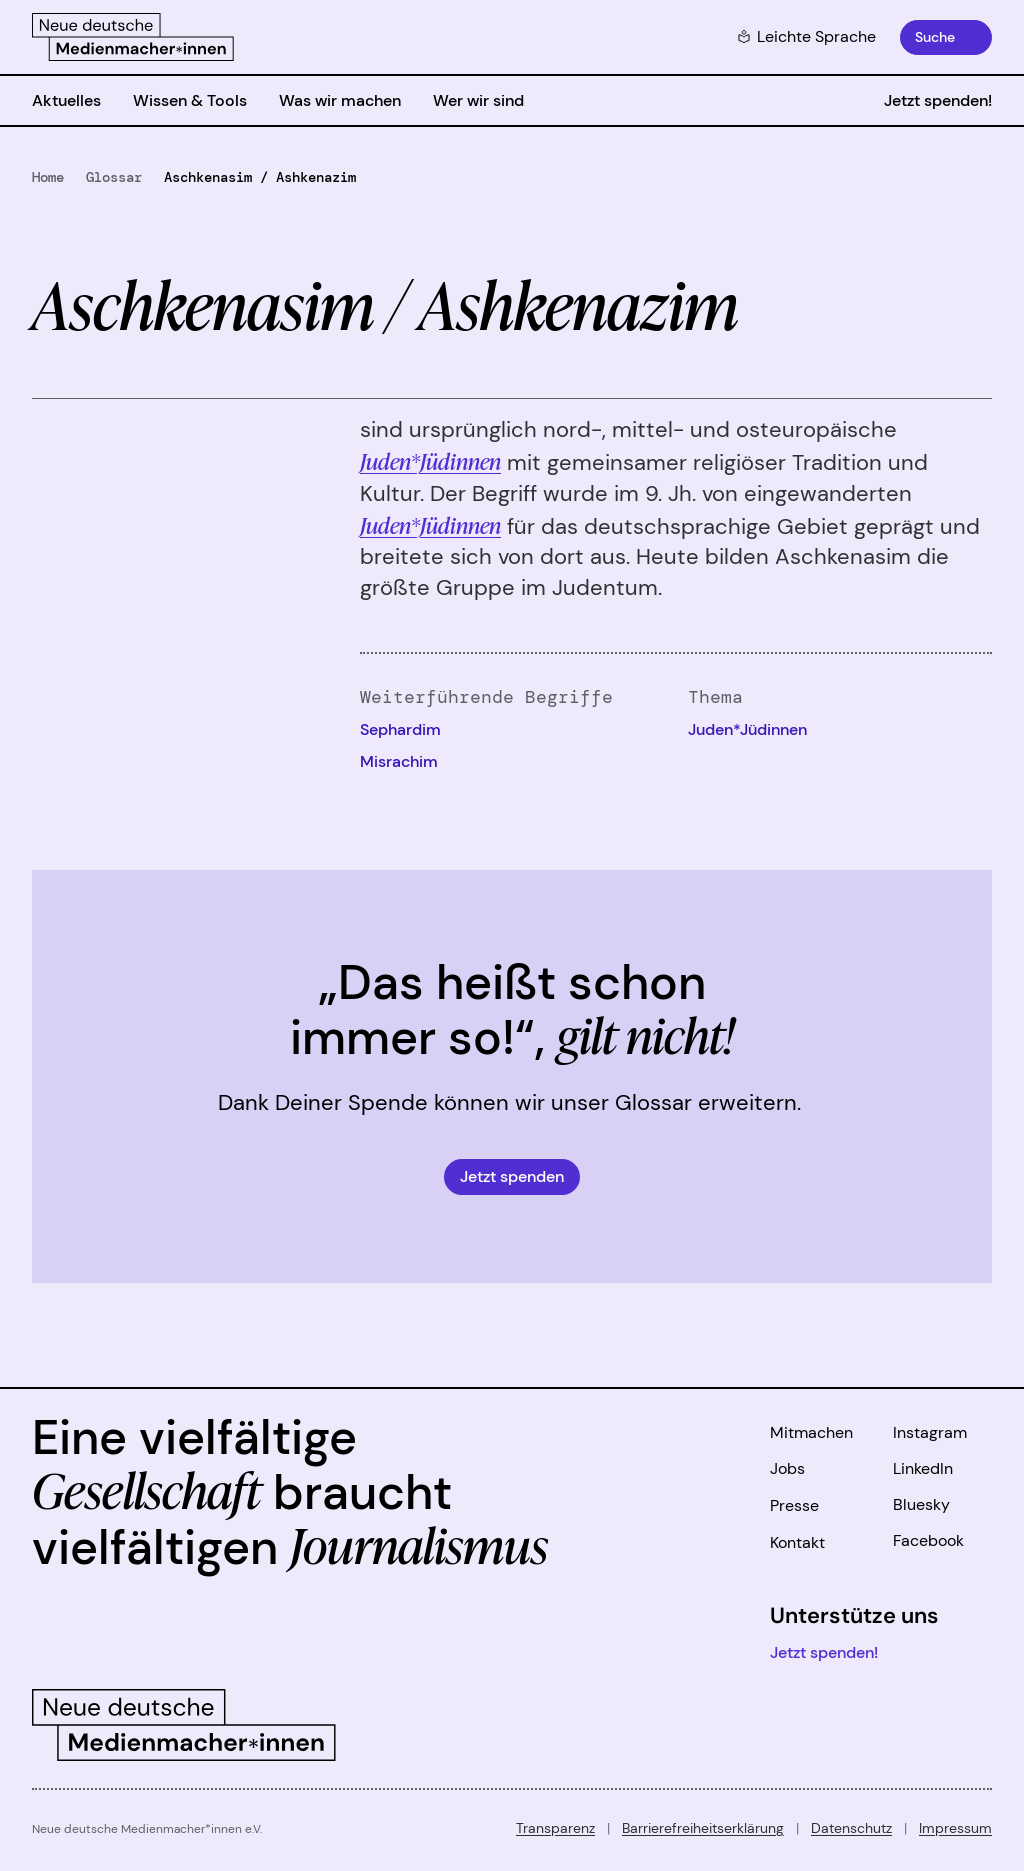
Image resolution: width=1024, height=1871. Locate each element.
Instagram (930, 1432)
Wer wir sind (478, 100)
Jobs (787, 1468)
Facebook (928, 1540)
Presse (794, 1505)
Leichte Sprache (806, 36)
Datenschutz (851, 1828)
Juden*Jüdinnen (430, 524)
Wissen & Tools (190, 100)
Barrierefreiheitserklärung (703, 1828)
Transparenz (555, 1828)
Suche (935, 37)
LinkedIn (923, 1468)
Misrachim (399, 761)
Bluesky (921, 1504)
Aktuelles (66, 100)
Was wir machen (340, 100)
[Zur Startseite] (133, 37)
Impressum (955, 1828)
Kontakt (797, 1542)
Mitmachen (811, 1432)
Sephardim (400, 729)
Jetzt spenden (512, 1176)
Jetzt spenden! (938, 100)
